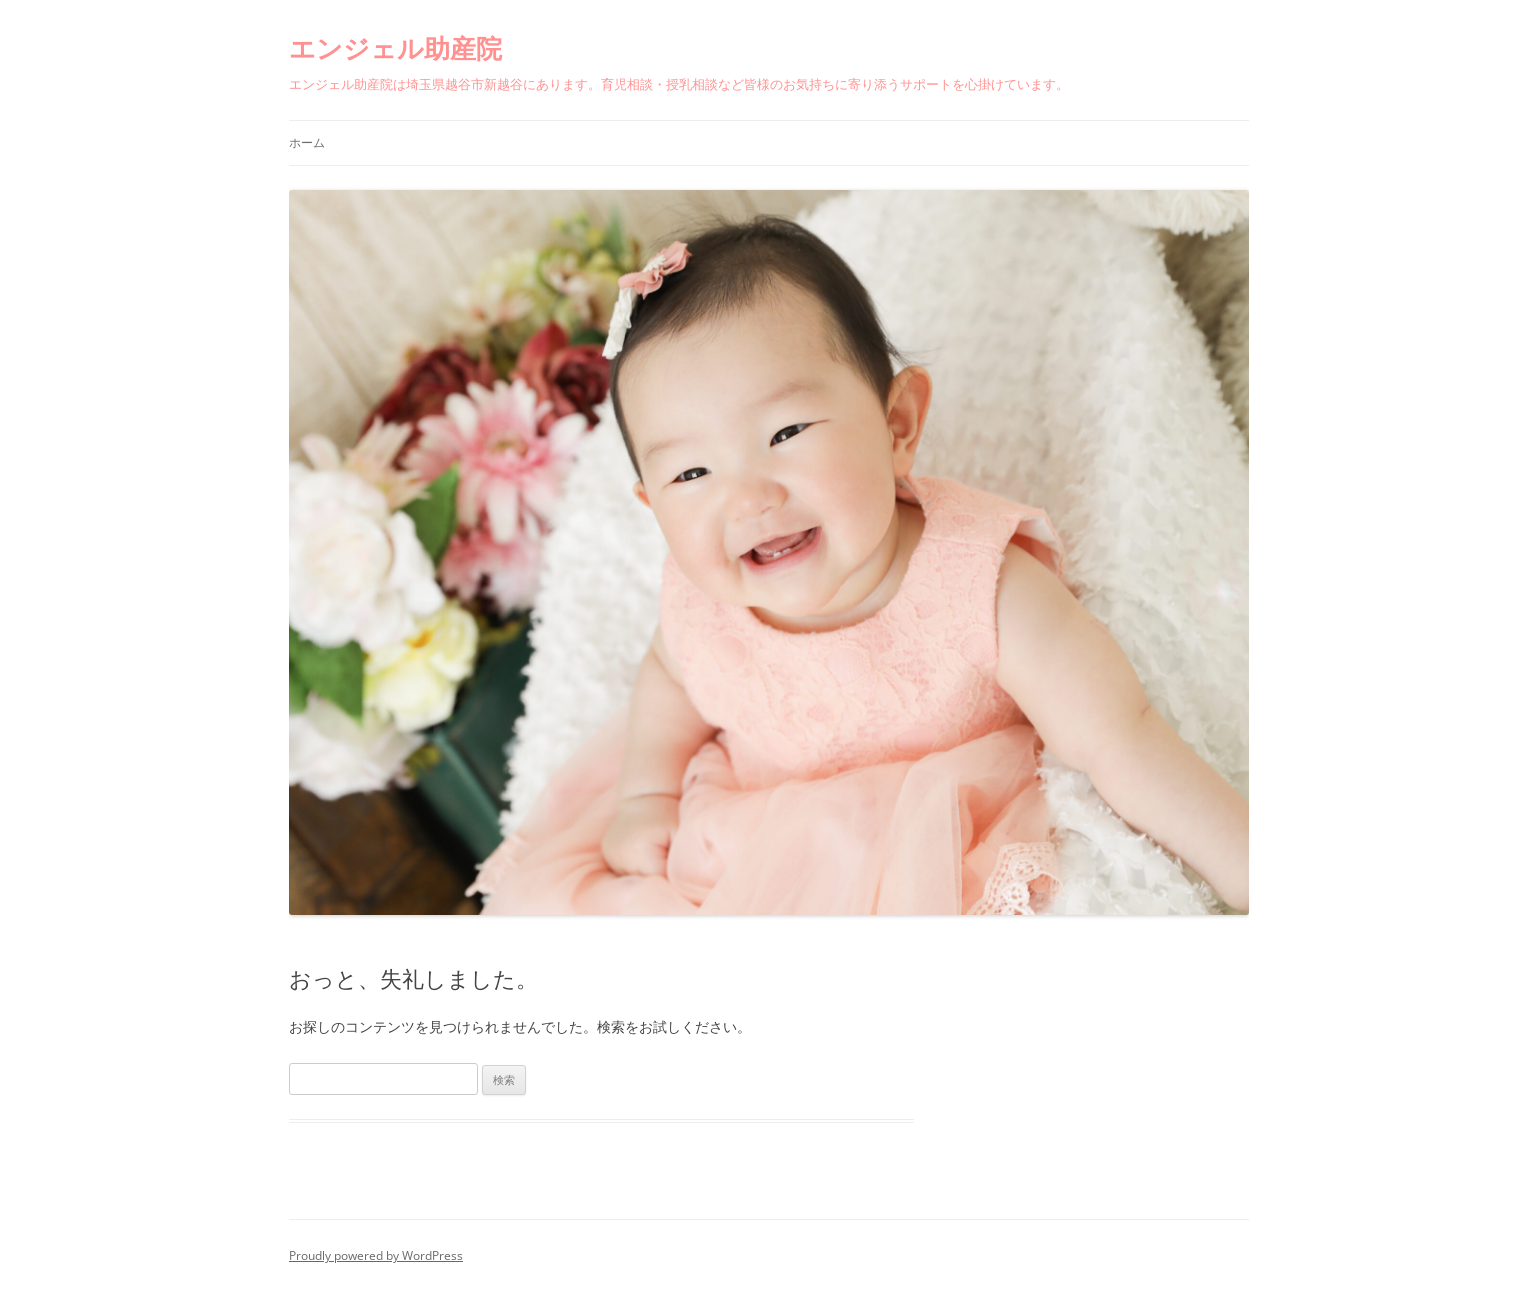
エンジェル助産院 (395, 48)
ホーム (307, 142)
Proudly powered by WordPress (376, 1255)
